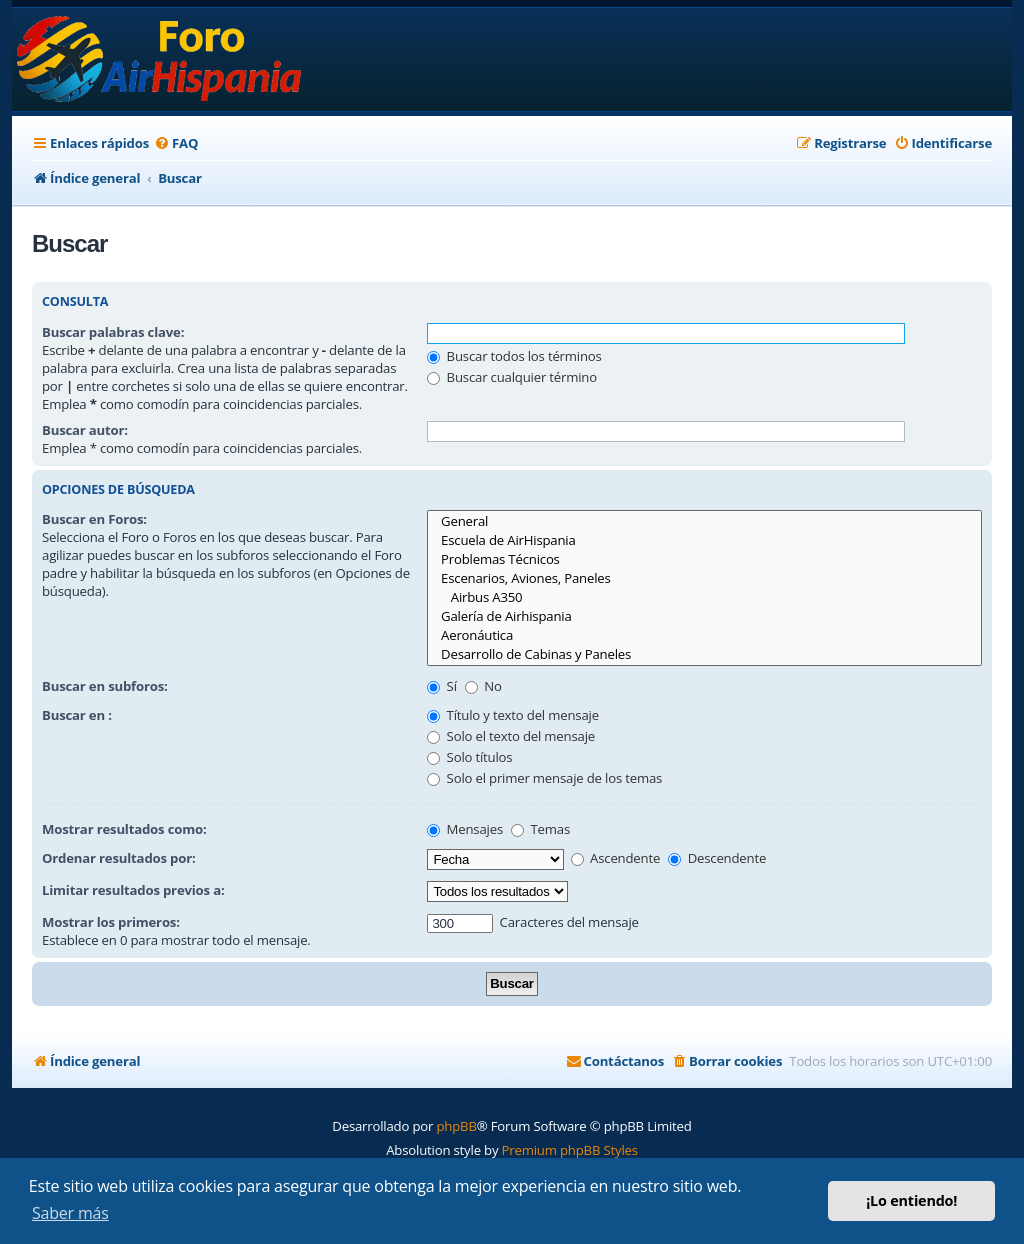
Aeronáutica (704, 635)
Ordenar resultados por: (119, 858)
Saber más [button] (70, 1213)
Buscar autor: (85, 430)
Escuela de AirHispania (704, 540)
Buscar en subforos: (105, 686)
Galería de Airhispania (704, 616)
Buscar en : (77, 715)
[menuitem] (176, 143)
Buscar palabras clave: (113, 332)
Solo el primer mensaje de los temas (544, 778)
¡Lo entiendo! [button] (911, 1200)
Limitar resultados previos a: (133, 890)
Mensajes (465, 829)
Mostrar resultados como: (124, 829)
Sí (441, 686)
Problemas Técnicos (704, 559)
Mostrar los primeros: (111, 922)
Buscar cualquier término (512, 377)
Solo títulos (469, 757)
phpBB (456, 1126)
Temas (540, 829)
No (483, 686)
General (704, 521)
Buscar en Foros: (94, 519)
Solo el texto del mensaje (511, 736)
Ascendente (615, 858)
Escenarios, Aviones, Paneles (704, 578)
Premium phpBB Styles (570, 1150)
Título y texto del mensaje (512, 715)
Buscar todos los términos (514, 356)
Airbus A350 (704, 597)
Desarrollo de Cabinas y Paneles (704, 654)
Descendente (717, 858)
